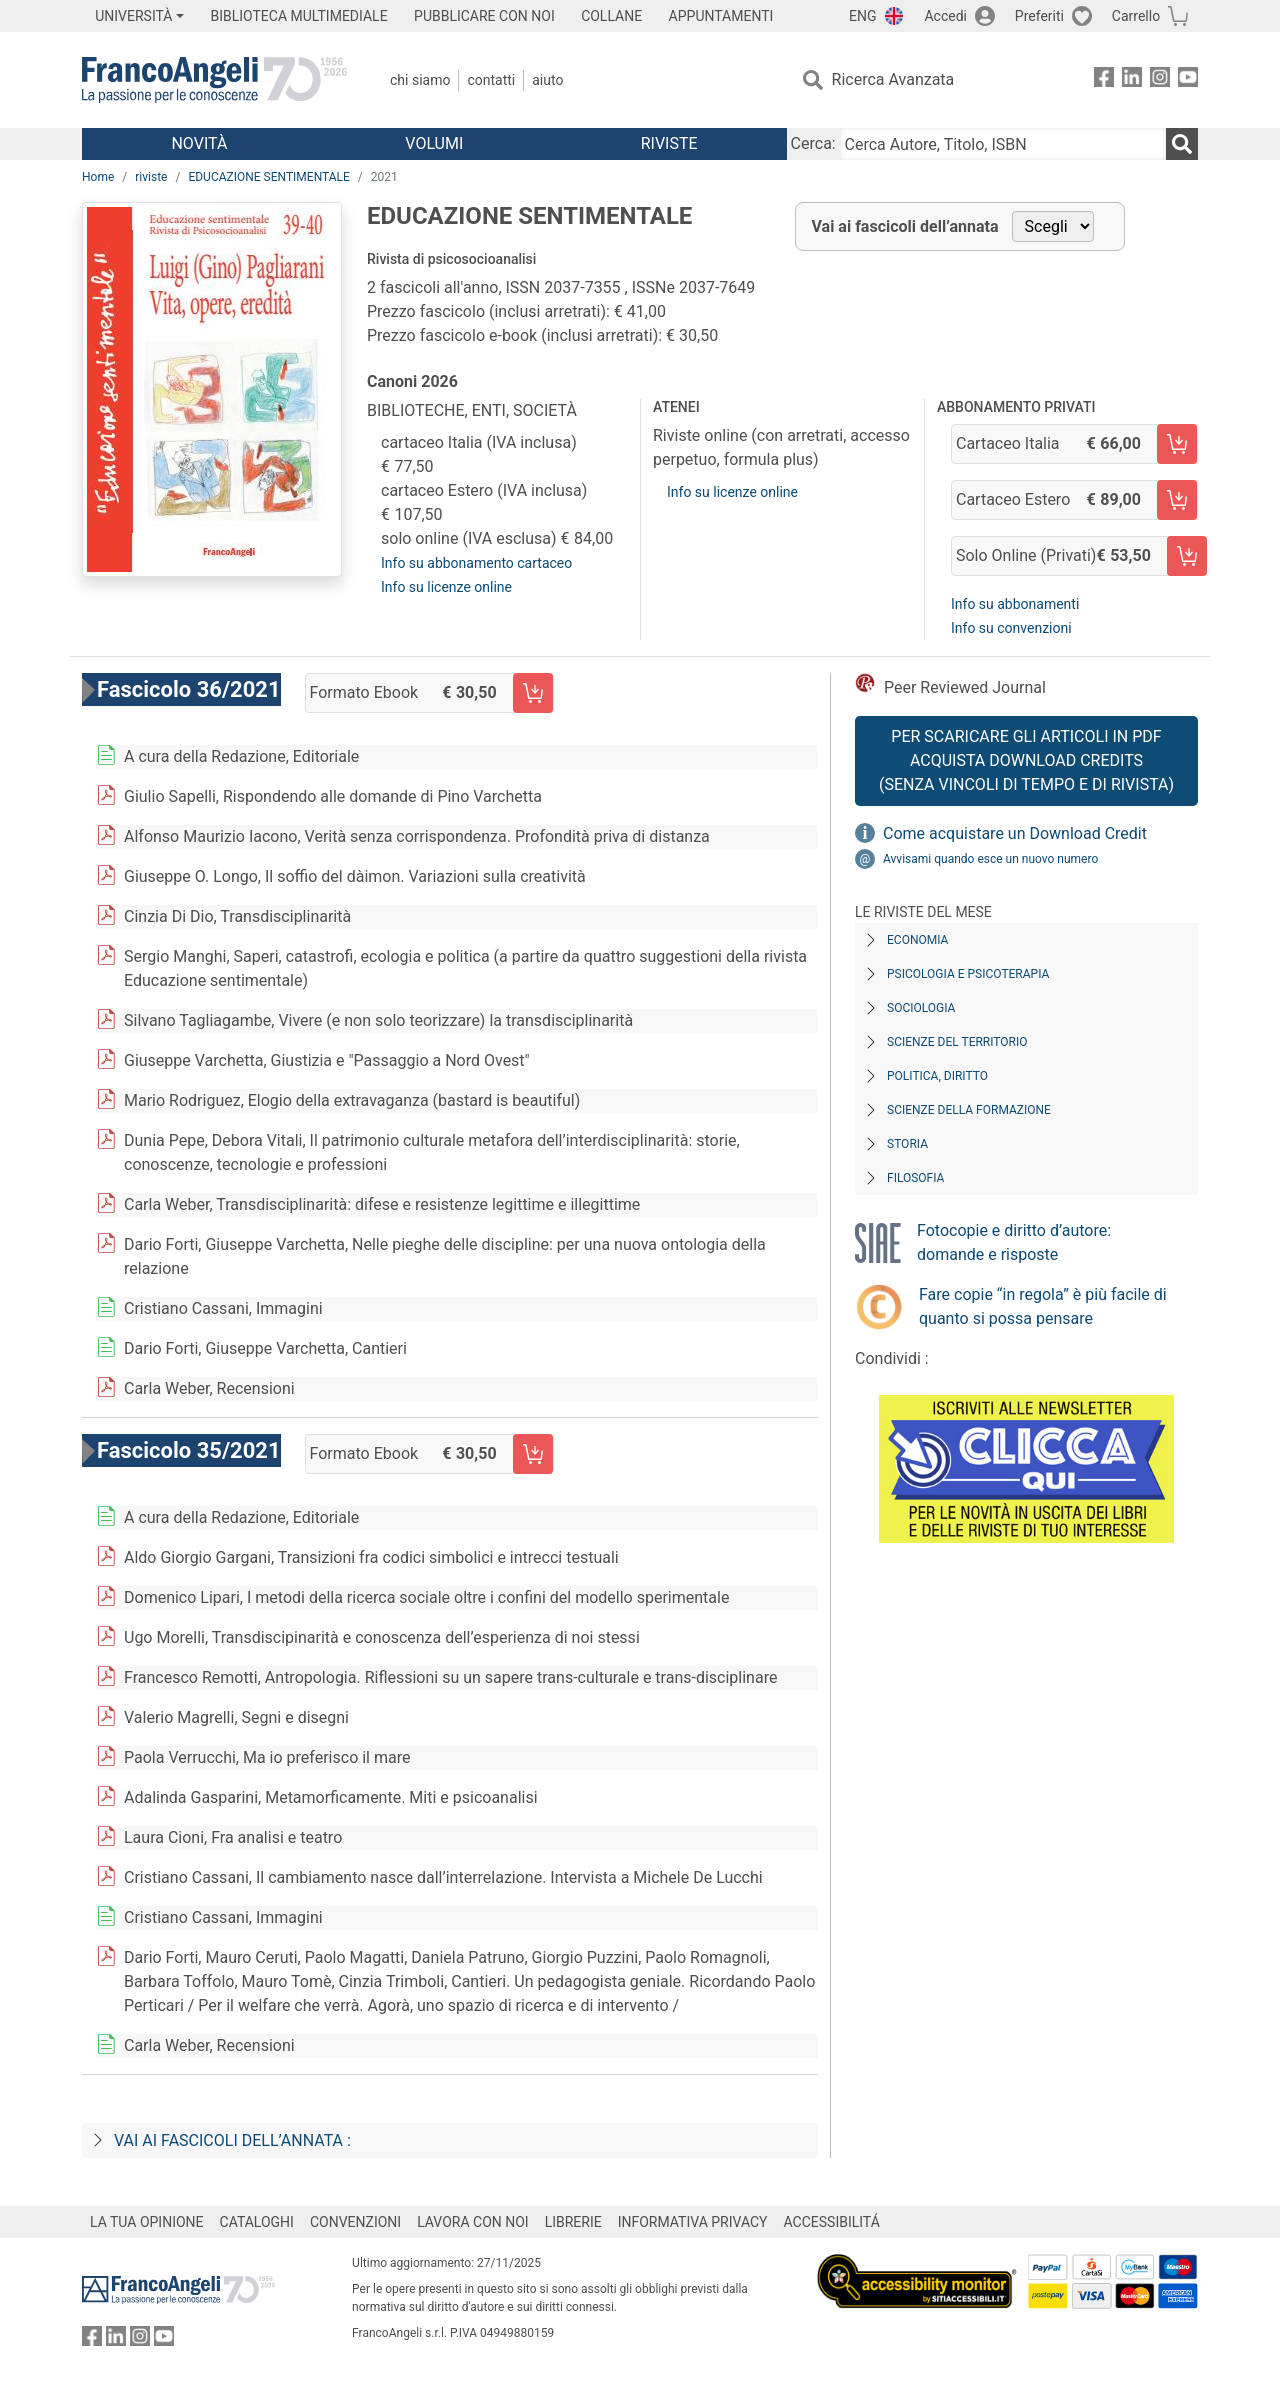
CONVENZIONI (355, 2222)
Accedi (945, 16)
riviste (151, 177)
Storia (907, 1144)
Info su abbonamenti (1015, 604)
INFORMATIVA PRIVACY (693, 2222)
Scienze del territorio (957, 1042)
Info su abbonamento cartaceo (476, 563)
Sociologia (921, 1008)
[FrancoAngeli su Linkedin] (1132, 80)
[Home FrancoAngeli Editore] (214, 80)
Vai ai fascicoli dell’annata (905, 226)
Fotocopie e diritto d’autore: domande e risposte (1014, 1242)
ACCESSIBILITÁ (832, 2222)
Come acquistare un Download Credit (1015, 833)
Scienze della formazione (969, 1110)
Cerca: (813, 143)
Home (98, 177)
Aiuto (547, 80)
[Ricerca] (1182, 144)
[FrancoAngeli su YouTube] (1188, 80)
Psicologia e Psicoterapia (968, 974)
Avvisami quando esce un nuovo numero (990, 859)
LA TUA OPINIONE (147, 2222)
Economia (917, 940)
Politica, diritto (937, 1076)
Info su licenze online (446, 587)
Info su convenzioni (1011, 628)
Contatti (491, 80)
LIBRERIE (573, 2222)
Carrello (1136, 16)
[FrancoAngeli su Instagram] (1160, 80)
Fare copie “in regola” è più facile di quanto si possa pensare (1043, 1306)
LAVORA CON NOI (473, 2222)
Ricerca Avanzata (893, 79)
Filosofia (915, 1178)
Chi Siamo (420, 80)
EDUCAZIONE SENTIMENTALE (268, 177)
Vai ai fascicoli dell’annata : (232, 2140)
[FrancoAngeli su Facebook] (1104, 80)
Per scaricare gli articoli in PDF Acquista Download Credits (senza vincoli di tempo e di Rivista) (1026, 760)
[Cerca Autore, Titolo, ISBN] (1003, 144)
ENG (862, 16)
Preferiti (1039, 16)
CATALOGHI (257, 2222)
